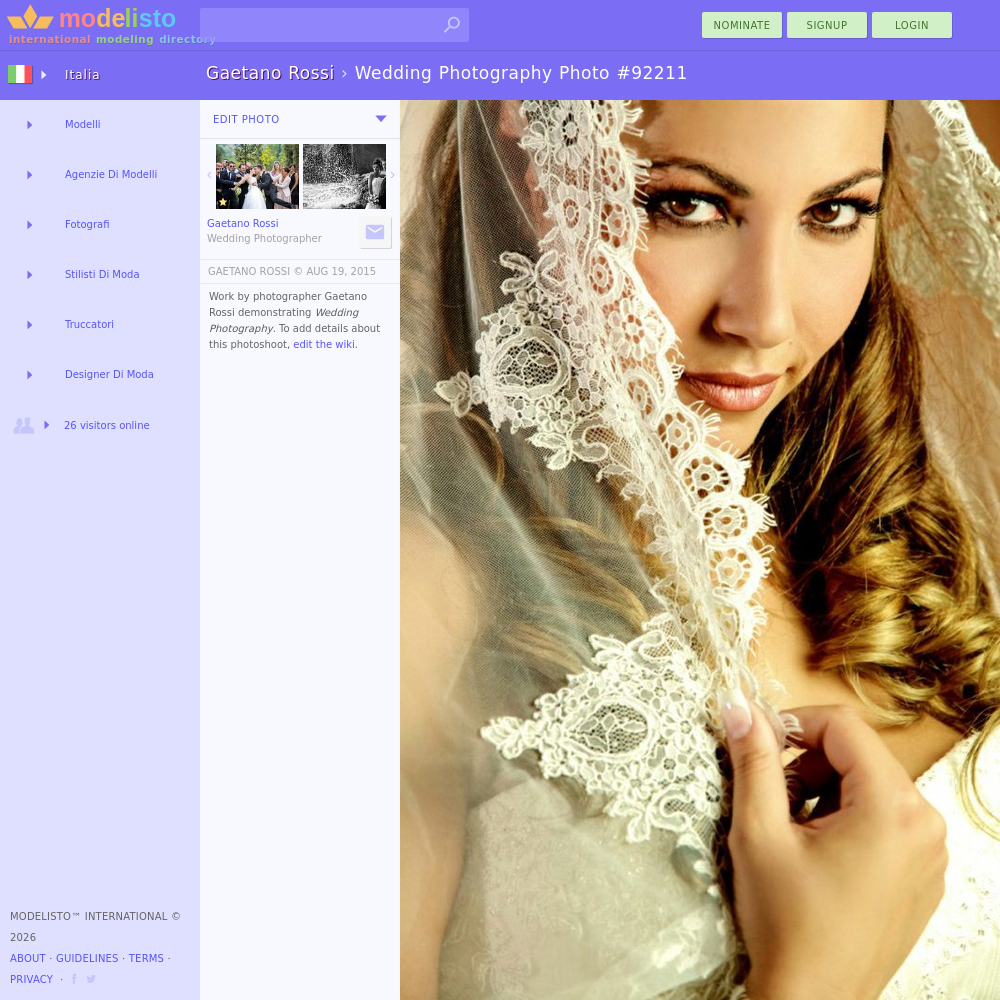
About (28, 958)
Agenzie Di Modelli (111, 174)
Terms (146, 958)
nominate (742, 25)
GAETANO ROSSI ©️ (255, 271)
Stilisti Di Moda (102, 274)
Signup (827, 25)
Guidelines (87, 958)
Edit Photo (246, 119)
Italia (83, 75)
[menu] (381, 119)
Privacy (31, 979)
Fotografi (87, 224)
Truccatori (89, 324)
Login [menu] (912, 25)
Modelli (83, 124)
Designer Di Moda (109, 374)
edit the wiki (324, 344)
